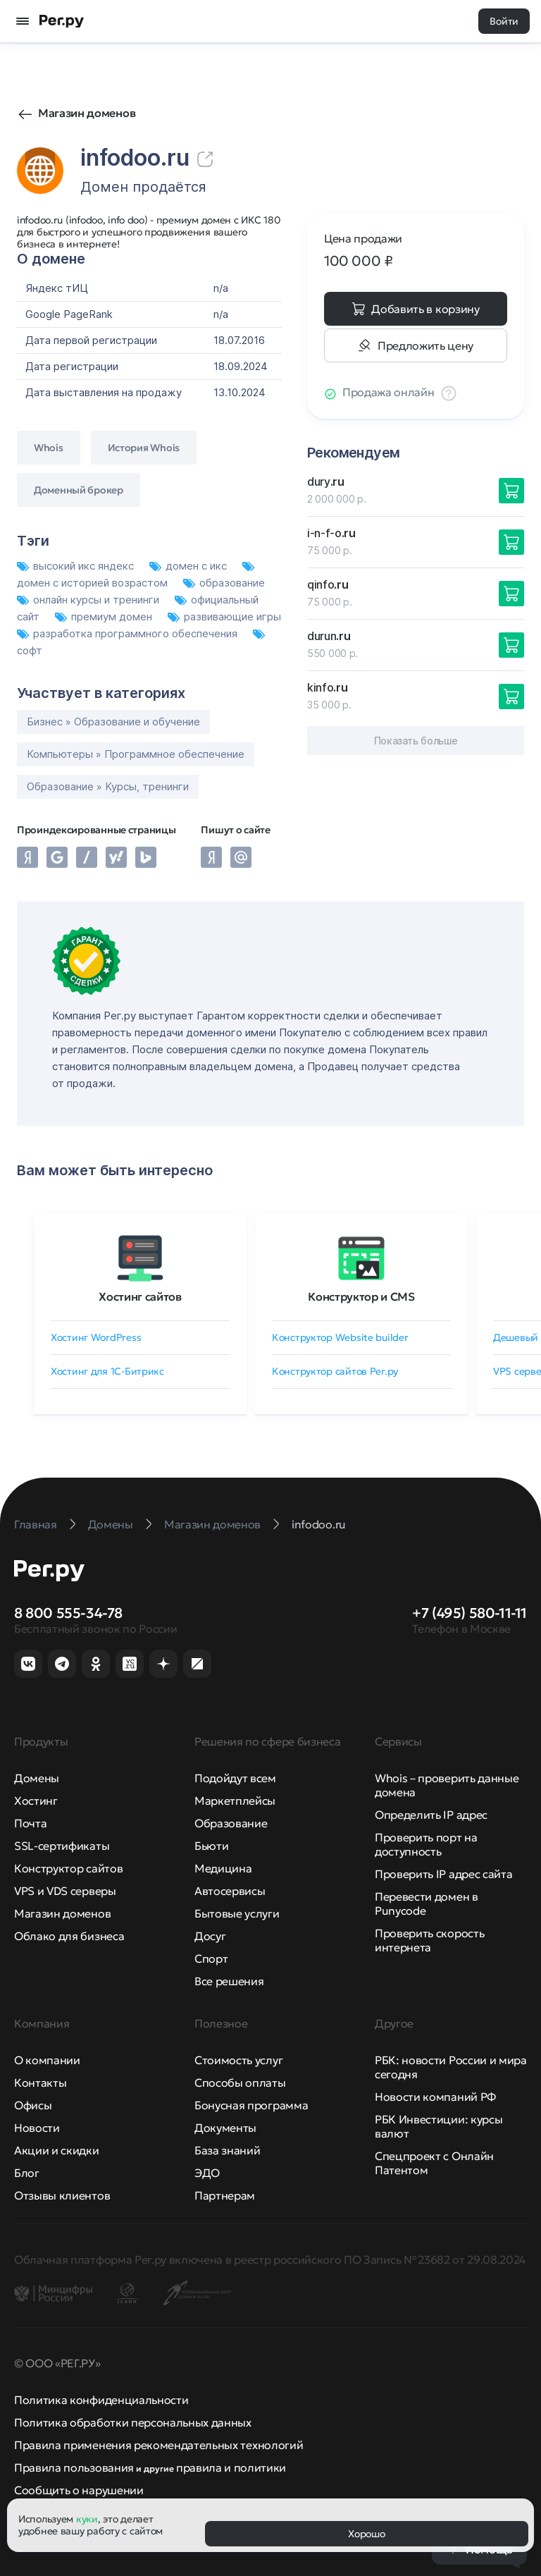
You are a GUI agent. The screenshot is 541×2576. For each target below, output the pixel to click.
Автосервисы (229, 1891)
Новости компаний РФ (435, 2097)
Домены (36, 1778)
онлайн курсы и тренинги (89, 599)
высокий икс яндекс (77, 565)
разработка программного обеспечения (128, 633)
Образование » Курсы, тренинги (108, 786)
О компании (47, 2060)
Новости (37, 2128)
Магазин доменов (86, 113)
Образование (230, 1823)
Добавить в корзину (425, 309)
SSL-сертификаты (61, 1846)
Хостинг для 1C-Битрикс (107, 1371)
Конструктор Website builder (340, 1337)
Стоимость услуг (238, 2060)
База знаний (227, 2150)
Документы (225, 2128)
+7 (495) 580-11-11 (469, 1613)
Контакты (40, 2082)
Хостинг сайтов (140, 1296)
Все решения (228, 1981)
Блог (26, 2173)
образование (224, 582)
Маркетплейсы (234, 1800)
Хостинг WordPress (96, 1337)
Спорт (211, 1958)
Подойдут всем (235, 1778)
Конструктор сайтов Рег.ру (335, 1371)
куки (87, 2519)
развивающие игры (224, 616)
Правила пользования (74, 2467)
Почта (30, 1823)
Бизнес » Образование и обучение (113, 721)
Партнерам (224, 2195)
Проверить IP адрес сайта (443, 1874)
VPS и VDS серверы (65, 1891)
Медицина (222, 1868)
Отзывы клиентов (62, 2195)
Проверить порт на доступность (426, 1844)
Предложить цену (425, 345)
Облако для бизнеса (69, 1936)
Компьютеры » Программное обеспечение (135, 754)
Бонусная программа (251, 2105)
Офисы (32, 2105)
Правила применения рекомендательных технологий (158, 2445)
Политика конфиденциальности (101, 2400)
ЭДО (207, 2173)
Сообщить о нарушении (79, 2490)
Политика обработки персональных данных (132, 2422)
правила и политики (231, 2467)
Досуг (209, 1936)
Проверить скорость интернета (429, 1940)
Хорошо (366, 2533)
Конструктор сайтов (68, 1868)
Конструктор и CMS (361, 1296)
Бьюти (211, 1846)
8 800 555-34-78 (68, 1613)
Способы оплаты (240, 2082)
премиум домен (105, 616)
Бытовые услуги (237, 1913)
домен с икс (189, 565)
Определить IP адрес (431, 1815)
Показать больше (416, 741)
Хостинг (36, 1800)
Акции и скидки (56, 2150)
